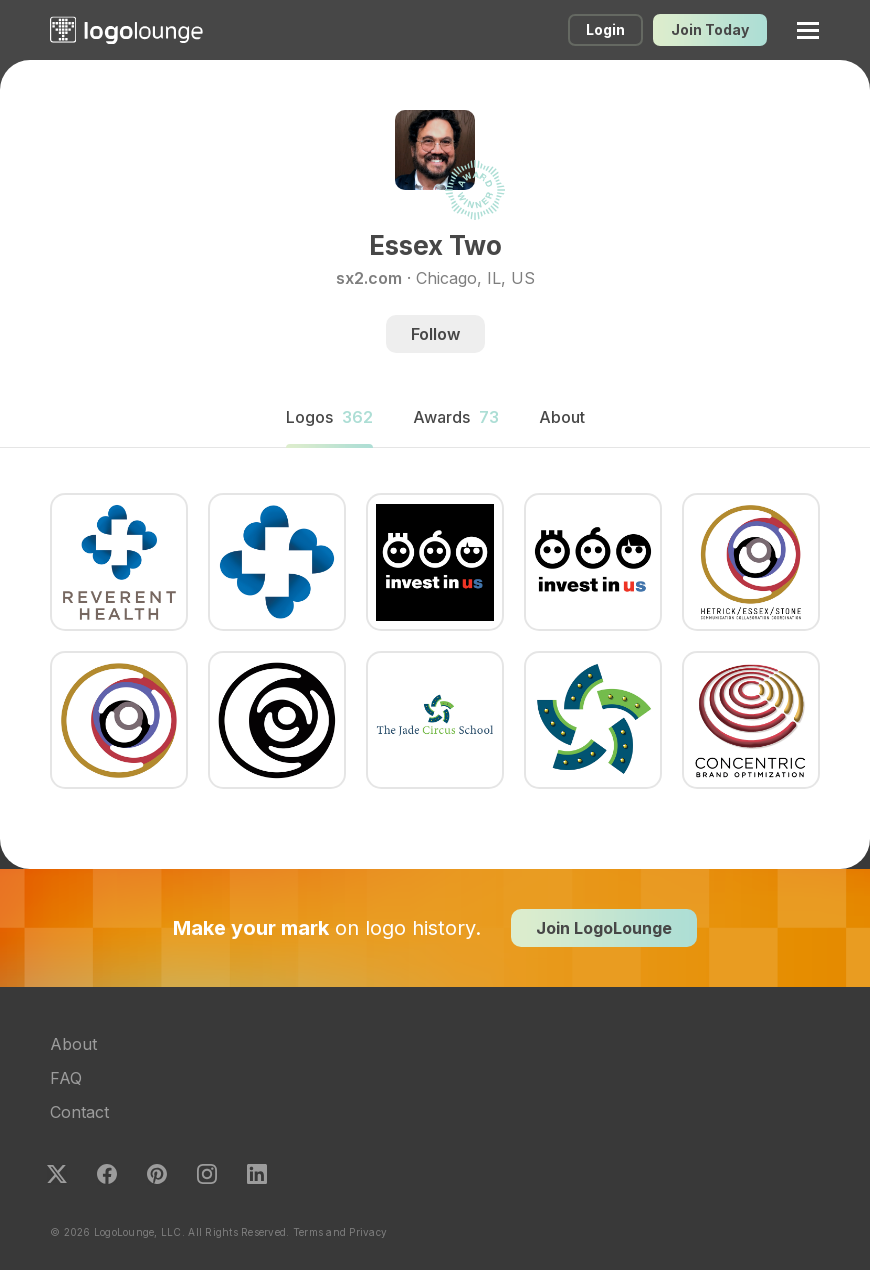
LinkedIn (257, 1174)
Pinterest (157, 1174)
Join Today (710, 29)
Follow (435, 334)
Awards (456, 417)
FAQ (66, 1078)
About (73, 1044)
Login (605, 29)
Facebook (107, 1174)
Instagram (207, 1174)
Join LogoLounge (604, 928)
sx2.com (369, 278)
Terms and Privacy (340, 1232)
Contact (79, 1112)
